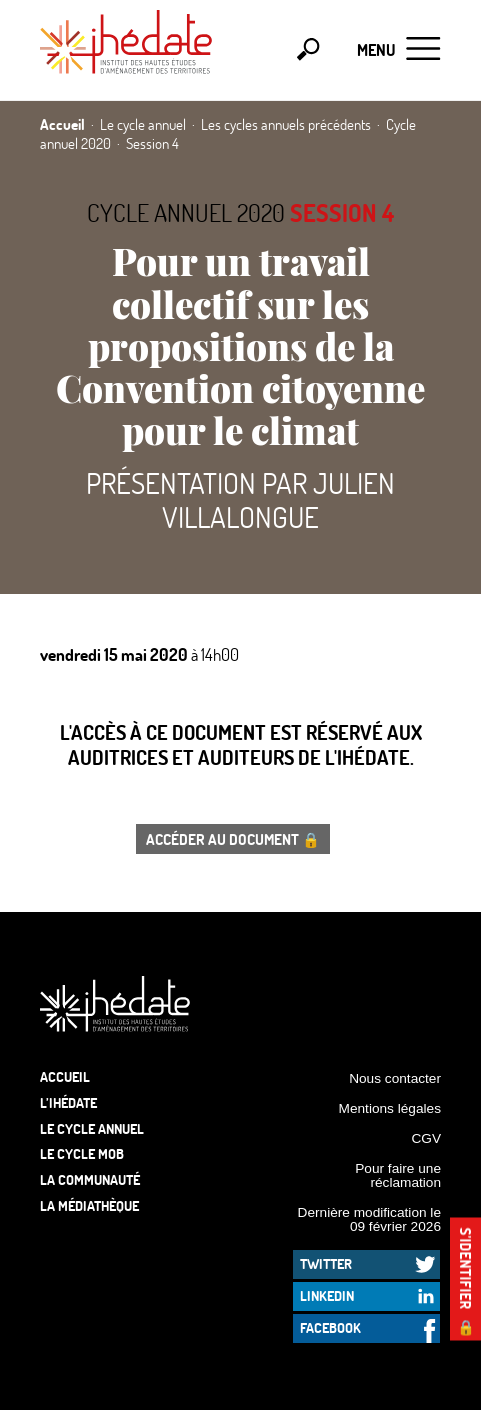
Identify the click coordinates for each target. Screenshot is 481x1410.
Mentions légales (390, 1108)
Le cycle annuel (92, 1128)
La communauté (90, 1179)
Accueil (65, 1076)
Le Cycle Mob (82, 1153)
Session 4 (342, 212)
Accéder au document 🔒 (233, 839)
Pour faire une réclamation (398, 1175)
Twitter (326, 1263)
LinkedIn (327, 1295)
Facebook (330, 1327)
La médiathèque (89, 1205)
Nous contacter (395, 1078)
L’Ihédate (68, 1102)
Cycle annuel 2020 (186, 212)
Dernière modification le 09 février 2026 (369, 1219)
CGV (426, 1138)
